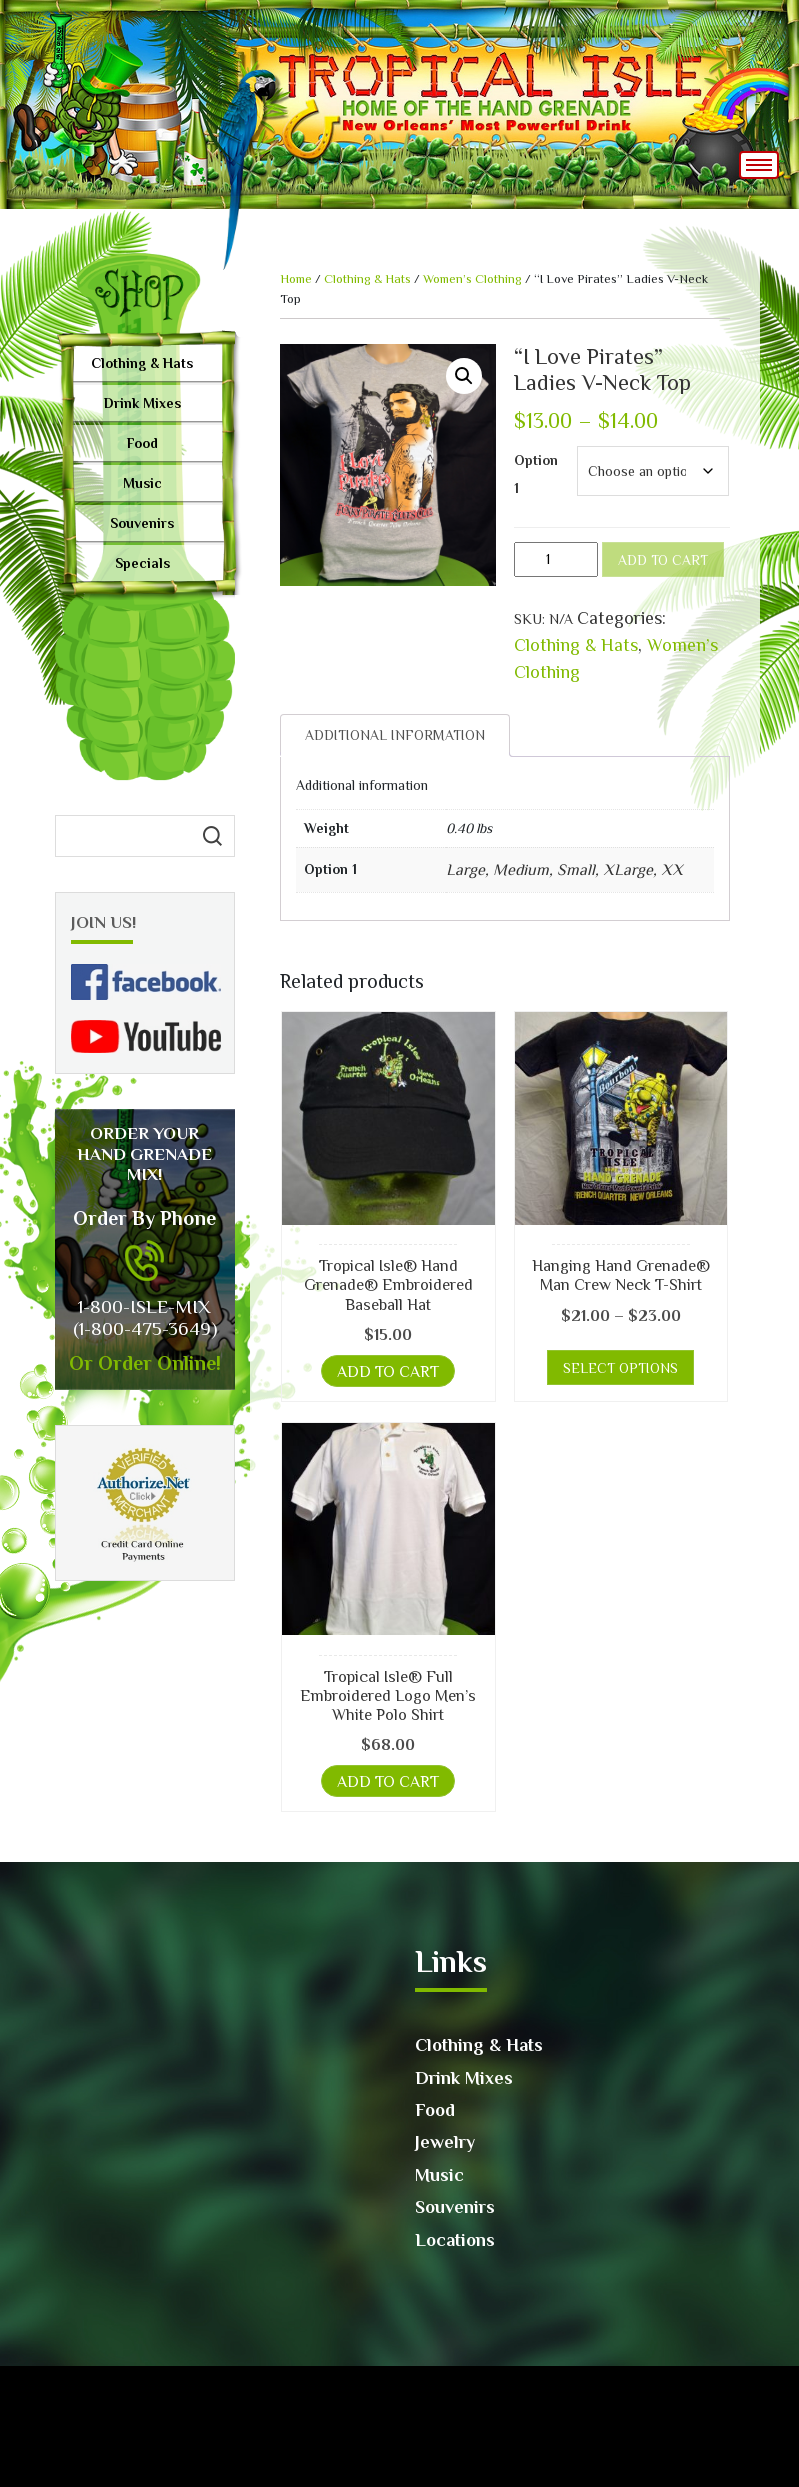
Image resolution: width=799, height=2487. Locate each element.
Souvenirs (142, 523)
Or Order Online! (145, 1363)
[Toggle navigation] (759, 165)
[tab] (395, 735)
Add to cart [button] (388, 1372)
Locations (455, 2240)
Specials (142, 563)
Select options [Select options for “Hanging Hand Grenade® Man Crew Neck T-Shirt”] (620, 1368)
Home (296, 278)
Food (142, 443)
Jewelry (445, 2142)
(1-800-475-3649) (145, 1328)
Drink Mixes (142, 403)
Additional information (395, 735)
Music (142, 483)
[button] (464, 376)
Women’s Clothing (472, 278)
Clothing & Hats (142, 363)
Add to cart (663, 560)
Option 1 (536, 474)
